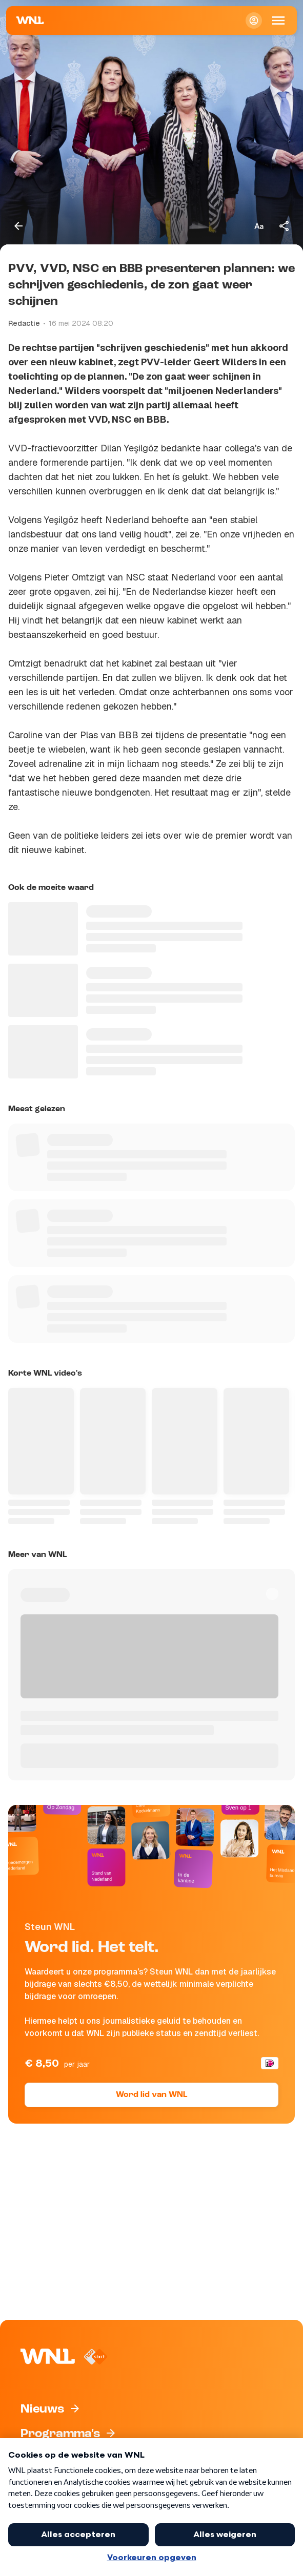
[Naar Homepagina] (30, 20)
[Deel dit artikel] (284, 226)
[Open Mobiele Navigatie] (278, 20)
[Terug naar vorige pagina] (18, 226)
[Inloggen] (254, 20)
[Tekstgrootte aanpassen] (259, 226)
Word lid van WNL (151, 2095)
